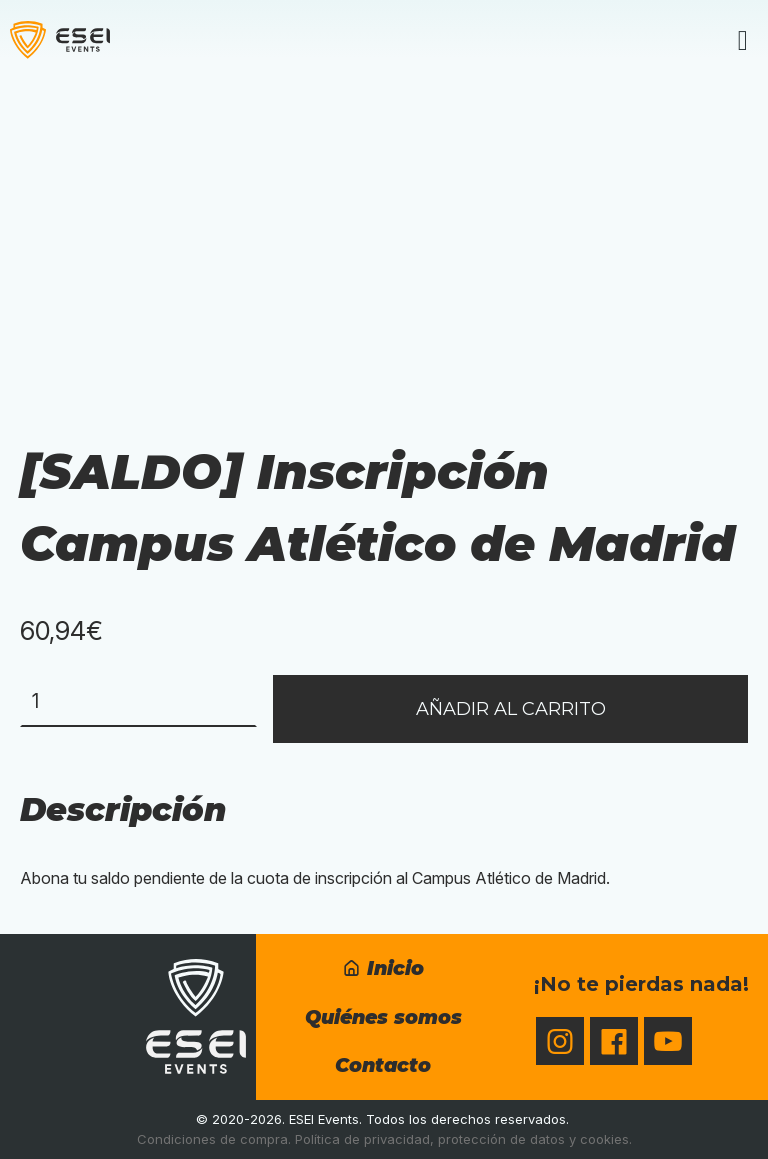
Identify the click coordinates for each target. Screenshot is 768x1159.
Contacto (383, 1065)
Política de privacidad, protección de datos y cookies (462, 1139)
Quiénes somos (383, 1017)
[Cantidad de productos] (138, 701)
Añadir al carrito (511, 709)
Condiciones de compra (212, 1139)
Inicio (383, 968)
